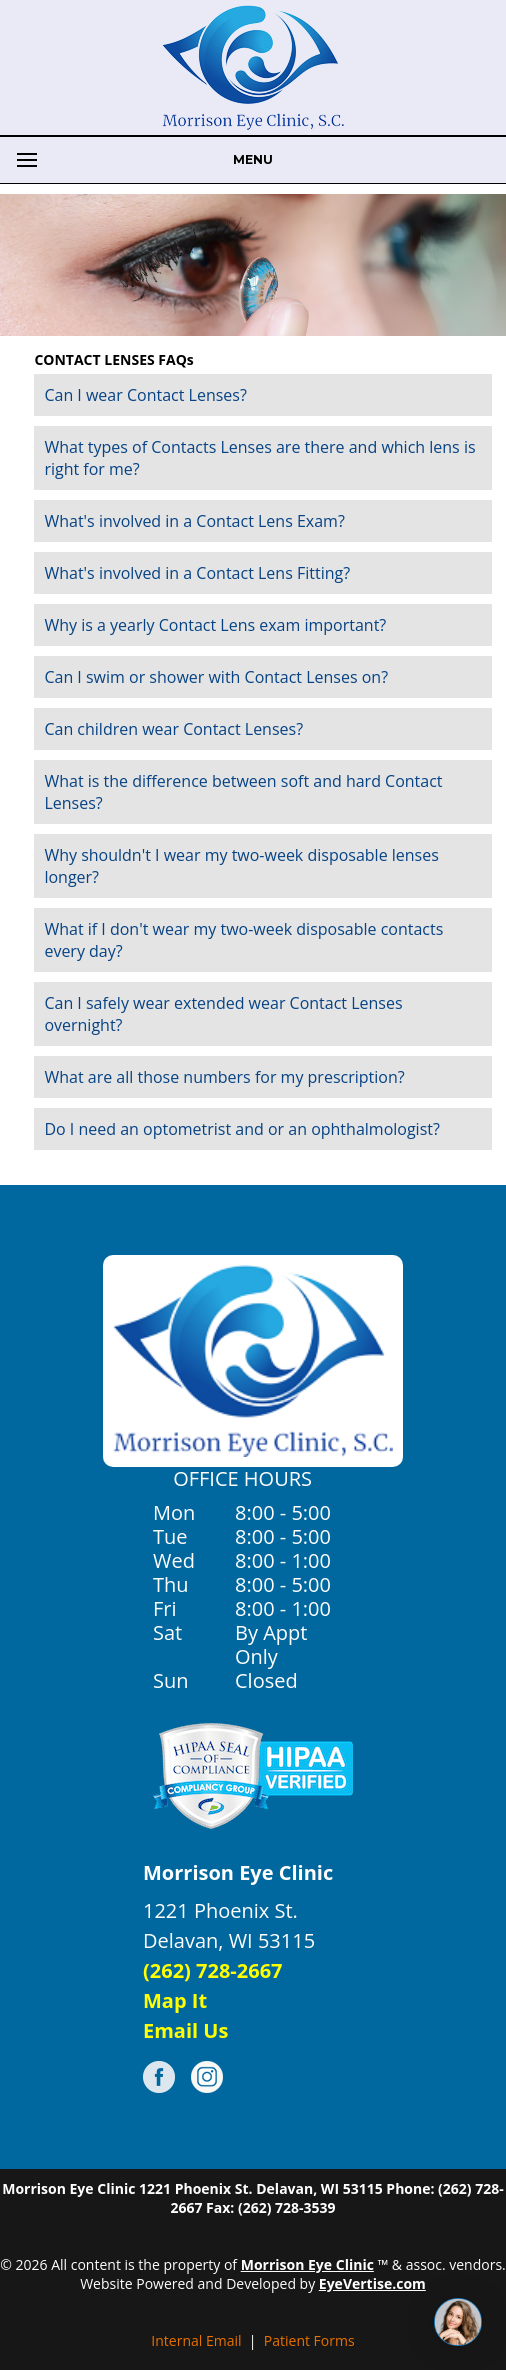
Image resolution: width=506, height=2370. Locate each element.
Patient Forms (309, 2340)
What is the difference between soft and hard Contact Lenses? (243, 792)
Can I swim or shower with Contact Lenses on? (216, 677)
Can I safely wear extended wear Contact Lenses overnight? (223, 1014)
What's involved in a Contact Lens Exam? (194, 521)
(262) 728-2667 (213, 1970)
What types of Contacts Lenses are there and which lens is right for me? (259, 458)
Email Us (185, 2030)
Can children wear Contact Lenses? (173, 729)
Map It (175, 2000)
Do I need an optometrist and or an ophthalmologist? (241, 1129)
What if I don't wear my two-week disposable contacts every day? (243, 940)
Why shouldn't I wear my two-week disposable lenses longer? (241, 866)
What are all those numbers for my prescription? (224, 1077)
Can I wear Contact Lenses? (145, 395)
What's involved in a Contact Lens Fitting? (197, 573)
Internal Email (196, 2340)
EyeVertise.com (372, 2283)
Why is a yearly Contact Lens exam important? (215, 625)
